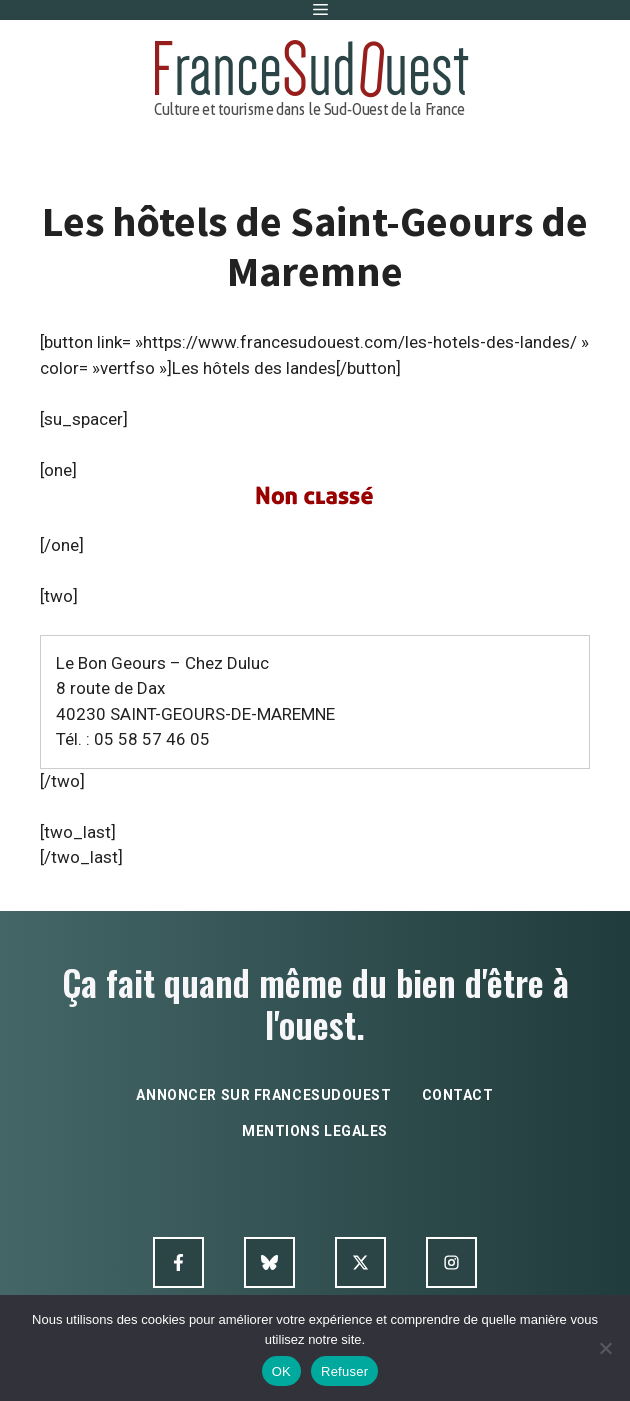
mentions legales (315, 1131)
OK (281, 1371)
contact (458, 1095)
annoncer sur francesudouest (263, 1095)
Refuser (344, 1371)
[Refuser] (605, 1348)
